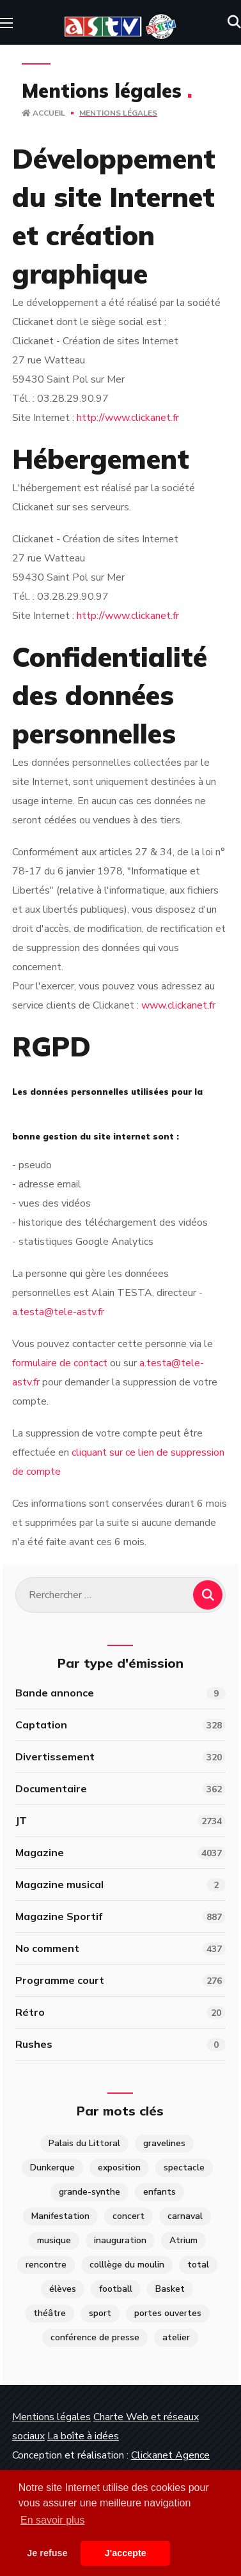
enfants (159, 2192)
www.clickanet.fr (178, 1005)
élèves (62, 2289)
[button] (234, 22)
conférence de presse (95, 2337)
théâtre (49, 2313)
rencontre (46, 2265)
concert (128, 2216)
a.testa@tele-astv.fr (58, 1312)
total (198, 2265)
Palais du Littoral (84, 2143)
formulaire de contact (59, 1363)
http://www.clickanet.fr (128, 418)
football (115, 2289)
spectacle (184, 2167)
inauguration (120, 2240)
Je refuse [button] (47, 2553)
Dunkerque (52, 2167)
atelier (176, 2337)
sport (100, 2313)
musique (54, 2240)
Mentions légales (51, 2417)
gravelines (164, 2143)
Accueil (43, 113)
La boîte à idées (83, 2436)
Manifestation (60, 2216)
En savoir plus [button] (52, 2520)
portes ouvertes (167, 2313)
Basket (170, 2289)
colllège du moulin (126, 2265)
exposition (119, 2167)
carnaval (185, 2216)
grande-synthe (89, 2192)
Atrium (183, 2240)
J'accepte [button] (125, 2553)
